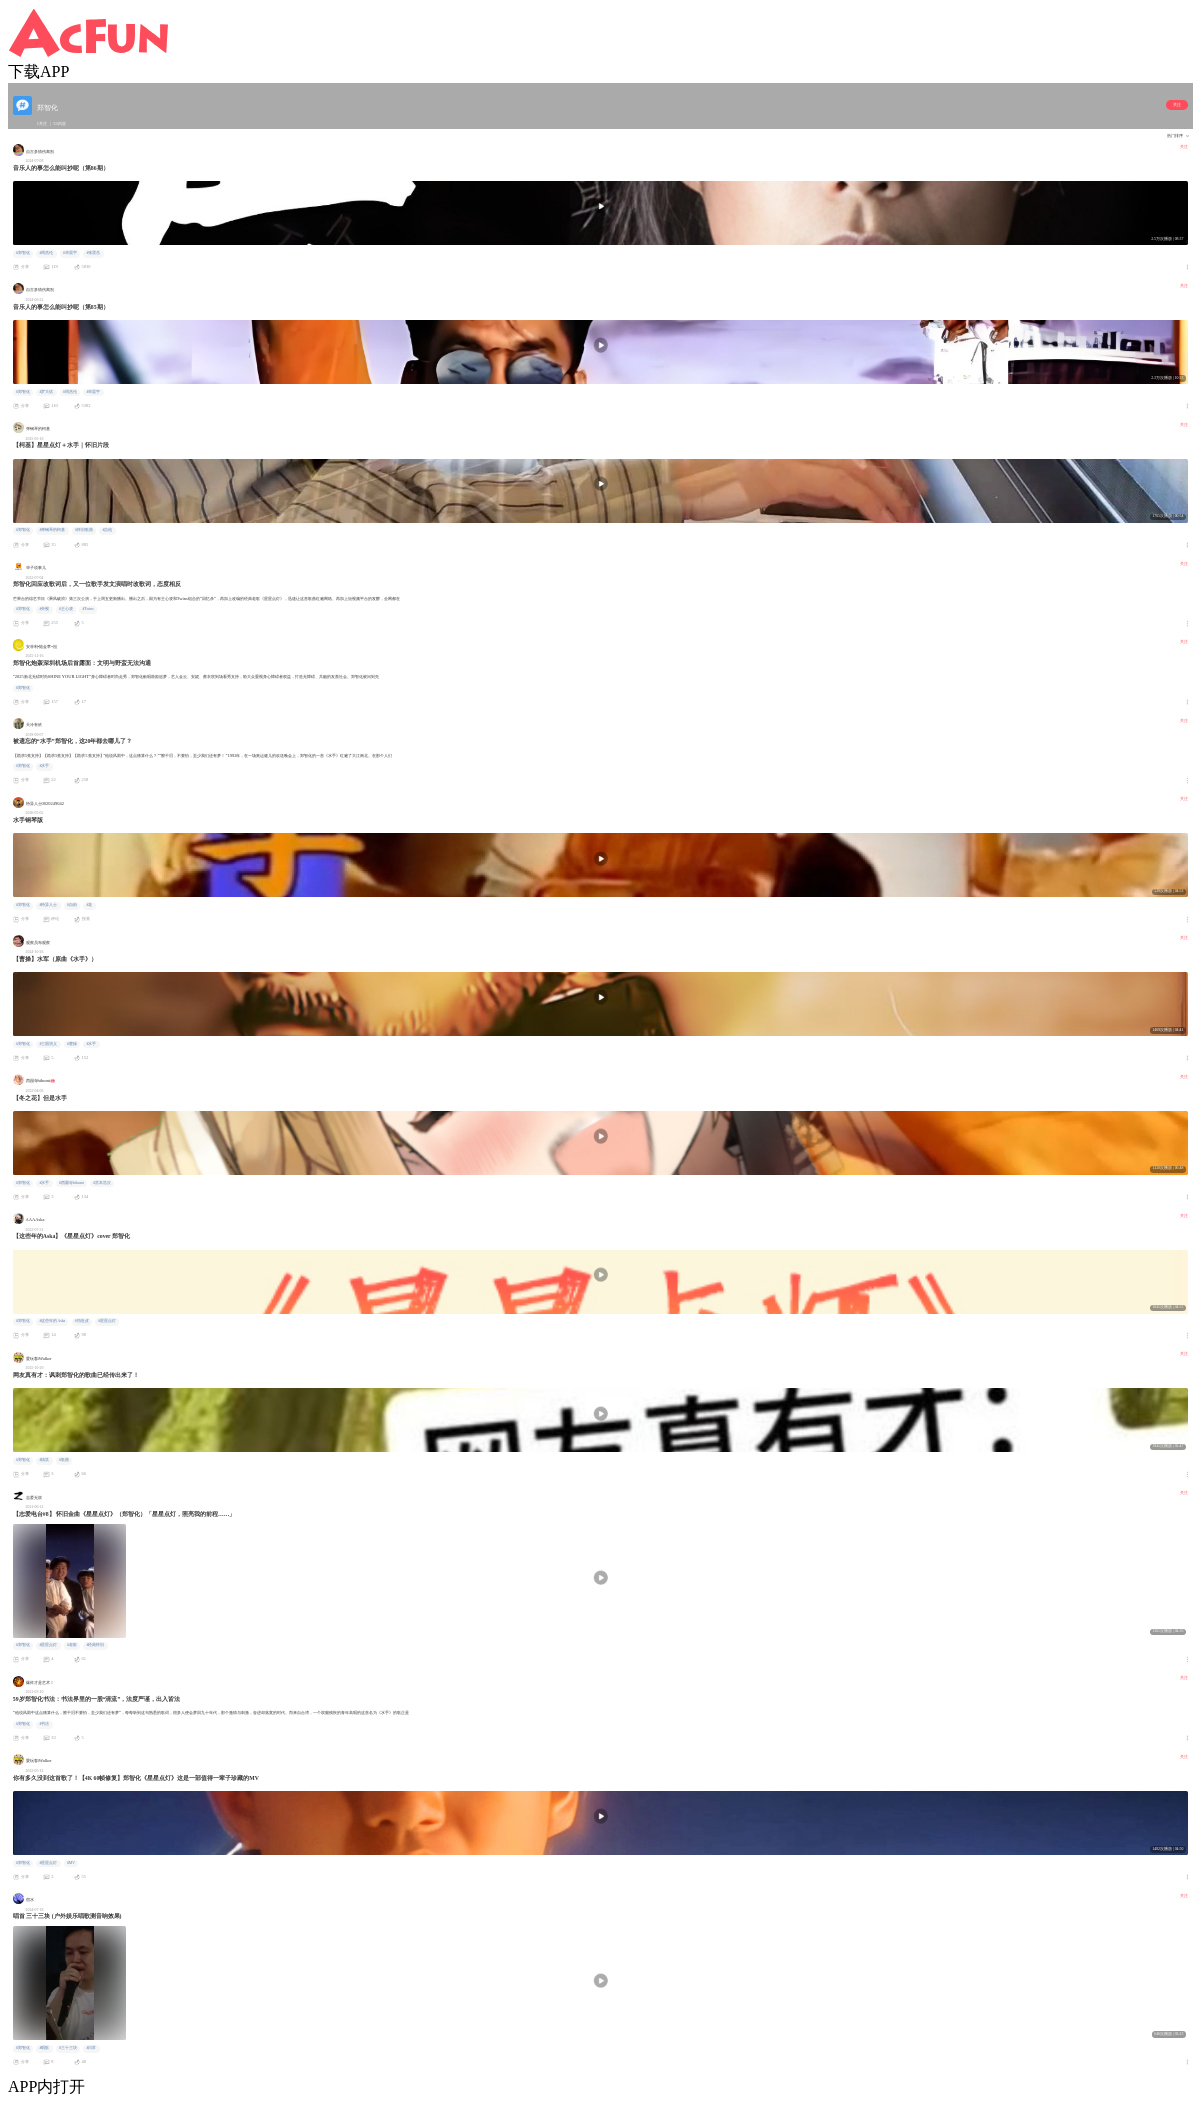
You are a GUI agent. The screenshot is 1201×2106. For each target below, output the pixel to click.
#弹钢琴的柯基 (52, 530)
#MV (71, 1863)
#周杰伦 (46, 253)
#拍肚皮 (82, 1321)
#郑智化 (23, 253)
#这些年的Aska (52, 1321)
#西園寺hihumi (71, 1183)
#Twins (87, 609)
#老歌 (72, 1645)
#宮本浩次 (102, 1183)
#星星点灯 (107, 1321)
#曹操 (72, 1044)
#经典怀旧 (95, 1645)
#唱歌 (44, 2048)
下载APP (38, 71)
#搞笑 (44, 1460)
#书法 (44, 1724)
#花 (89, 905)
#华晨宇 (70, 253)
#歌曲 (64, 1460)
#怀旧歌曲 (84, 530)
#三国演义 (48, 1044)
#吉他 (107, 530)
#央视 (44, 609)
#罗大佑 (46, 392)
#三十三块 (68, 2048)
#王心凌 (66, 609)
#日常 (91, 2048)
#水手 (44, 766)
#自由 (72, 905)
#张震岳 (93, 253)
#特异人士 (48, 905)
